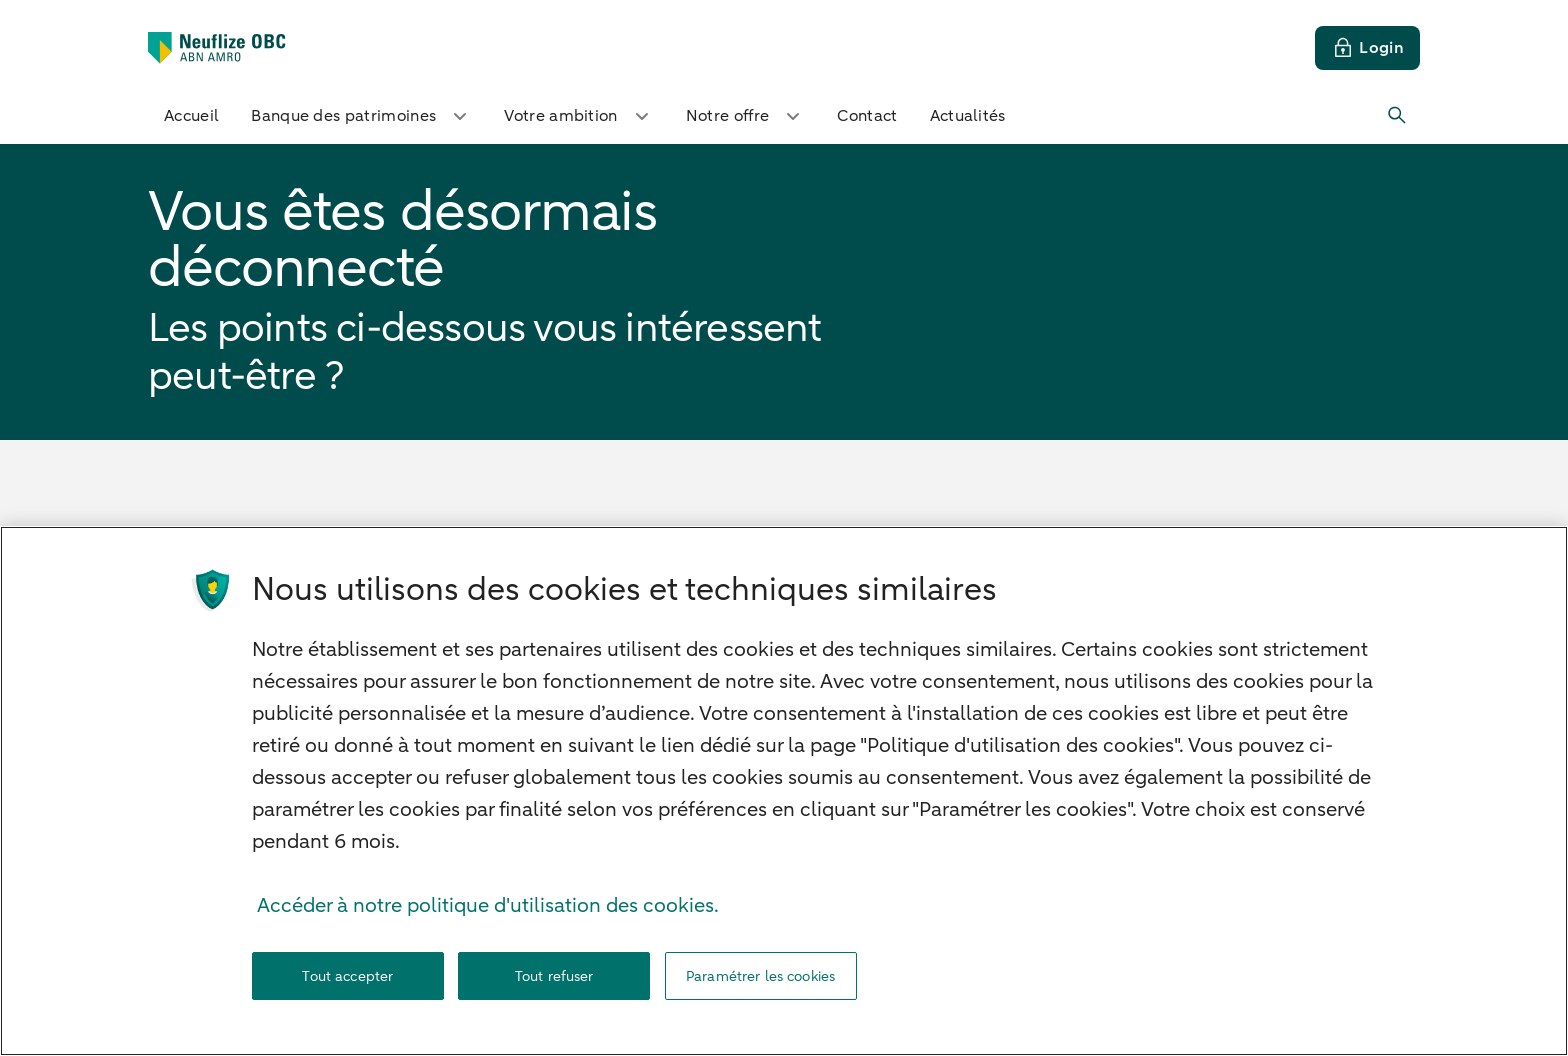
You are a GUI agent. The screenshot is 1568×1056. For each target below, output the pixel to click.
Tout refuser (554, 976)
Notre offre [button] (746, 116)
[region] (784, 791)
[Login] (1367, 48)
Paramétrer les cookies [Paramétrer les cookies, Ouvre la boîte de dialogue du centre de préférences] (760, 976)
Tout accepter (347, 976)
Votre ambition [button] (578, 116)
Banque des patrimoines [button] (361, 116)
